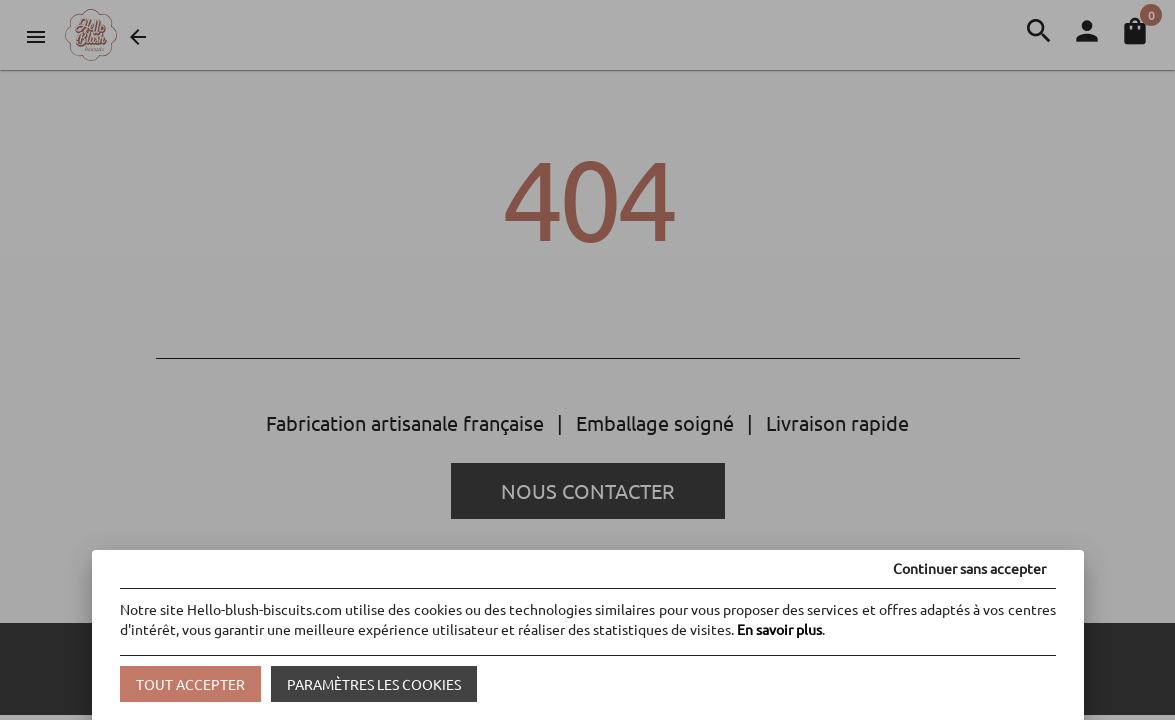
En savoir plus (779, 629)
